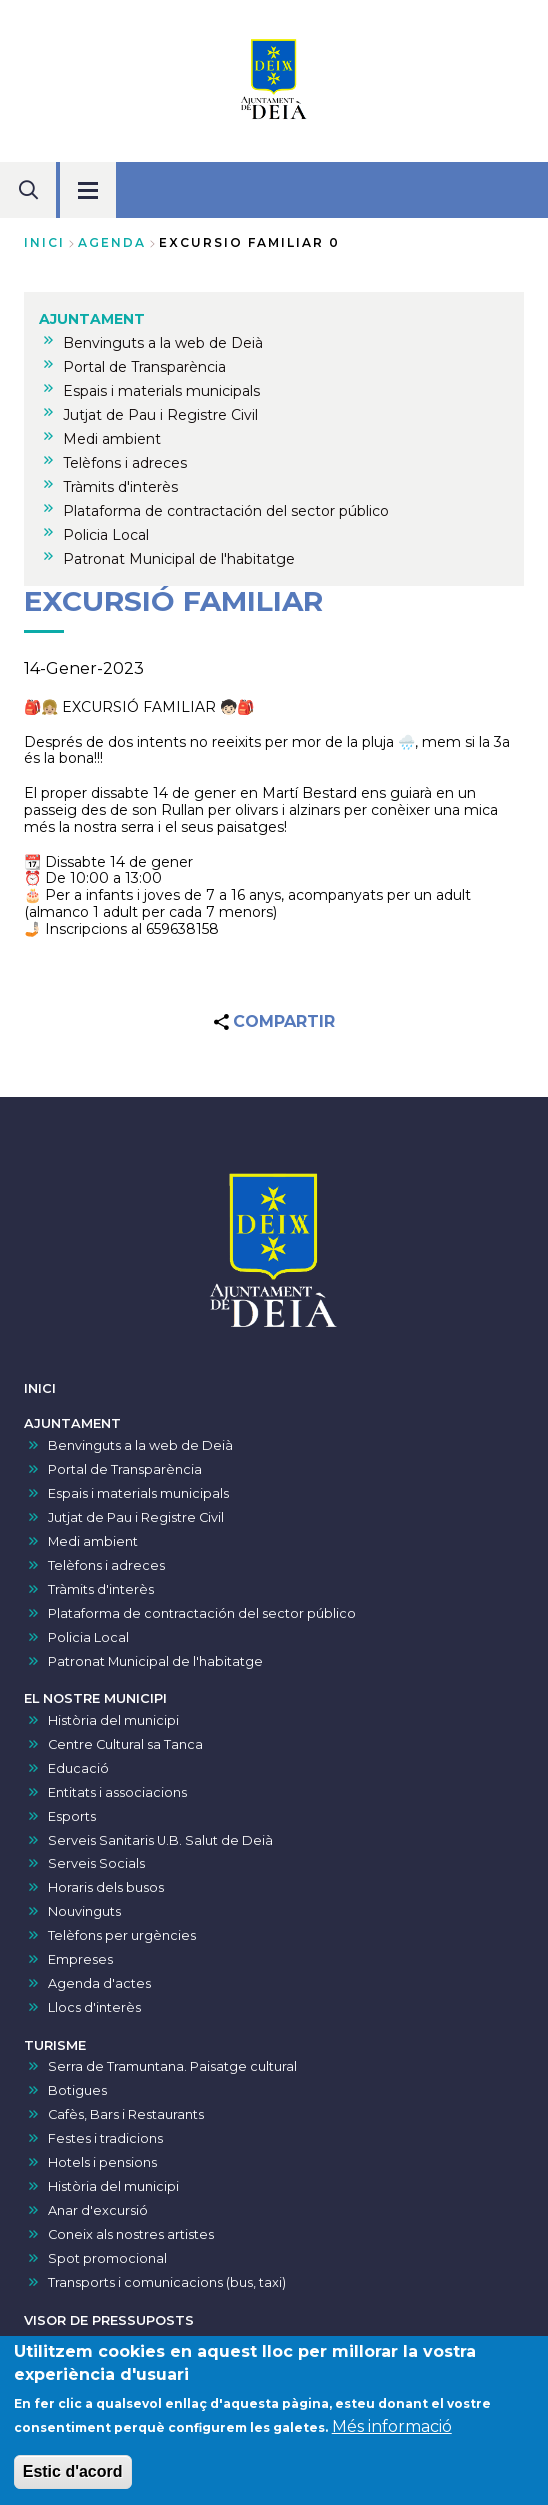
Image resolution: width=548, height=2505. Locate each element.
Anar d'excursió (98, 2210)
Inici (44, 242)
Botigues (77, 2090)
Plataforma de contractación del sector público (202, 1613)
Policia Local (88, 1637)
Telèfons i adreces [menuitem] (125, 463)
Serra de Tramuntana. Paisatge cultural (172, 2066)
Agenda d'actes (99, 1983)
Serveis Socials (96, 1863)
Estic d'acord (73, 2474)
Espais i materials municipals (138, 1493)
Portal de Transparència (125, 1469)
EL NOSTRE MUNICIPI (95, 1698)
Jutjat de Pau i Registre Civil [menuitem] (160, 415)
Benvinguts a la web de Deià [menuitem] (163, 343)
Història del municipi (113, 1720)
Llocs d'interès (94, 2007)
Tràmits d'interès (101, 1589)
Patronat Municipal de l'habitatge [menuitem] (179, 559)
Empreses (80, 1959)
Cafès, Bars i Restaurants (126, 2114)
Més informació (392, 2429)
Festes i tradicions (105, 2138)
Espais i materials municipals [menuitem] (161, 391)
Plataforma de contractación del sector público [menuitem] (226, 511)
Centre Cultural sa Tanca (125, 1744)
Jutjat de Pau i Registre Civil (136, 1517)
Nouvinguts (84, 1911)
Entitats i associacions (117, 1792)
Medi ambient (93, 1541)
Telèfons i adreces (106, 1565)
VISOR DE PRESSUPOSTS (109, 2320)
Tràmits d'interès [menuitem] (120, 487)
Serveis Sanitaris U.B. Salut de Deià (160, 1840)
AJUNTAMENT (72, 1423)
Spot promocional (107, 2258)
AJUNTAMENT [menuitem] (92, 319)
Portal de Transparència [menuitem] (144, 367)
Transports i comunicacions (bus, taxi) (167, 2282)
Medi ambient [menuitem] (112, 439)
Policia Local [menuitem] (106, 535)
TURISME (55, 2045)
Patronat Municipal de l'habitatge (155, 1661)
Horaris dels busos (106, 1887)
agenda (112, 242)
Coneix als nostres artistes (131, 2234)
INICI (40, 1388)
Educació (78, 1768)
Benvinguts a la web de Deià (140, 1445)
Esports (72, 1816)
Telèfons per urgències (122, 1935)
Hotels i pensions (102, 2162)
